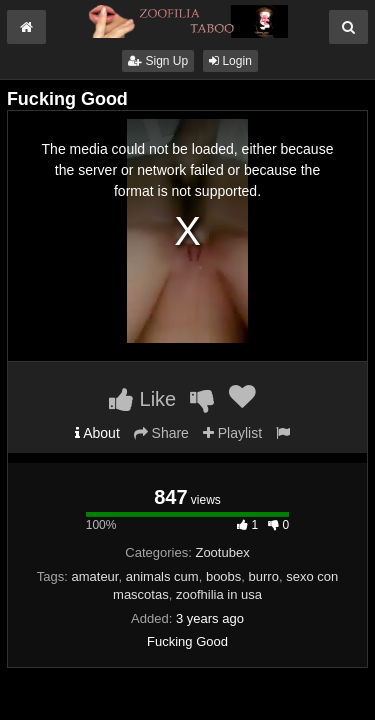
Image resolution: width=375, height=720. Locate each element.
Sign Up (158, 61)
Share (161, 433)
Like (142, 399)
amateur (94, 576)
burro (264, 576)
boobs (223, 576)
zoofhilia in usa (219, 594)
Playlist (232, 433)
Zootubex (222, 552)
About (97, 433)
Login (230, 61)
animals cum (162, 576)
